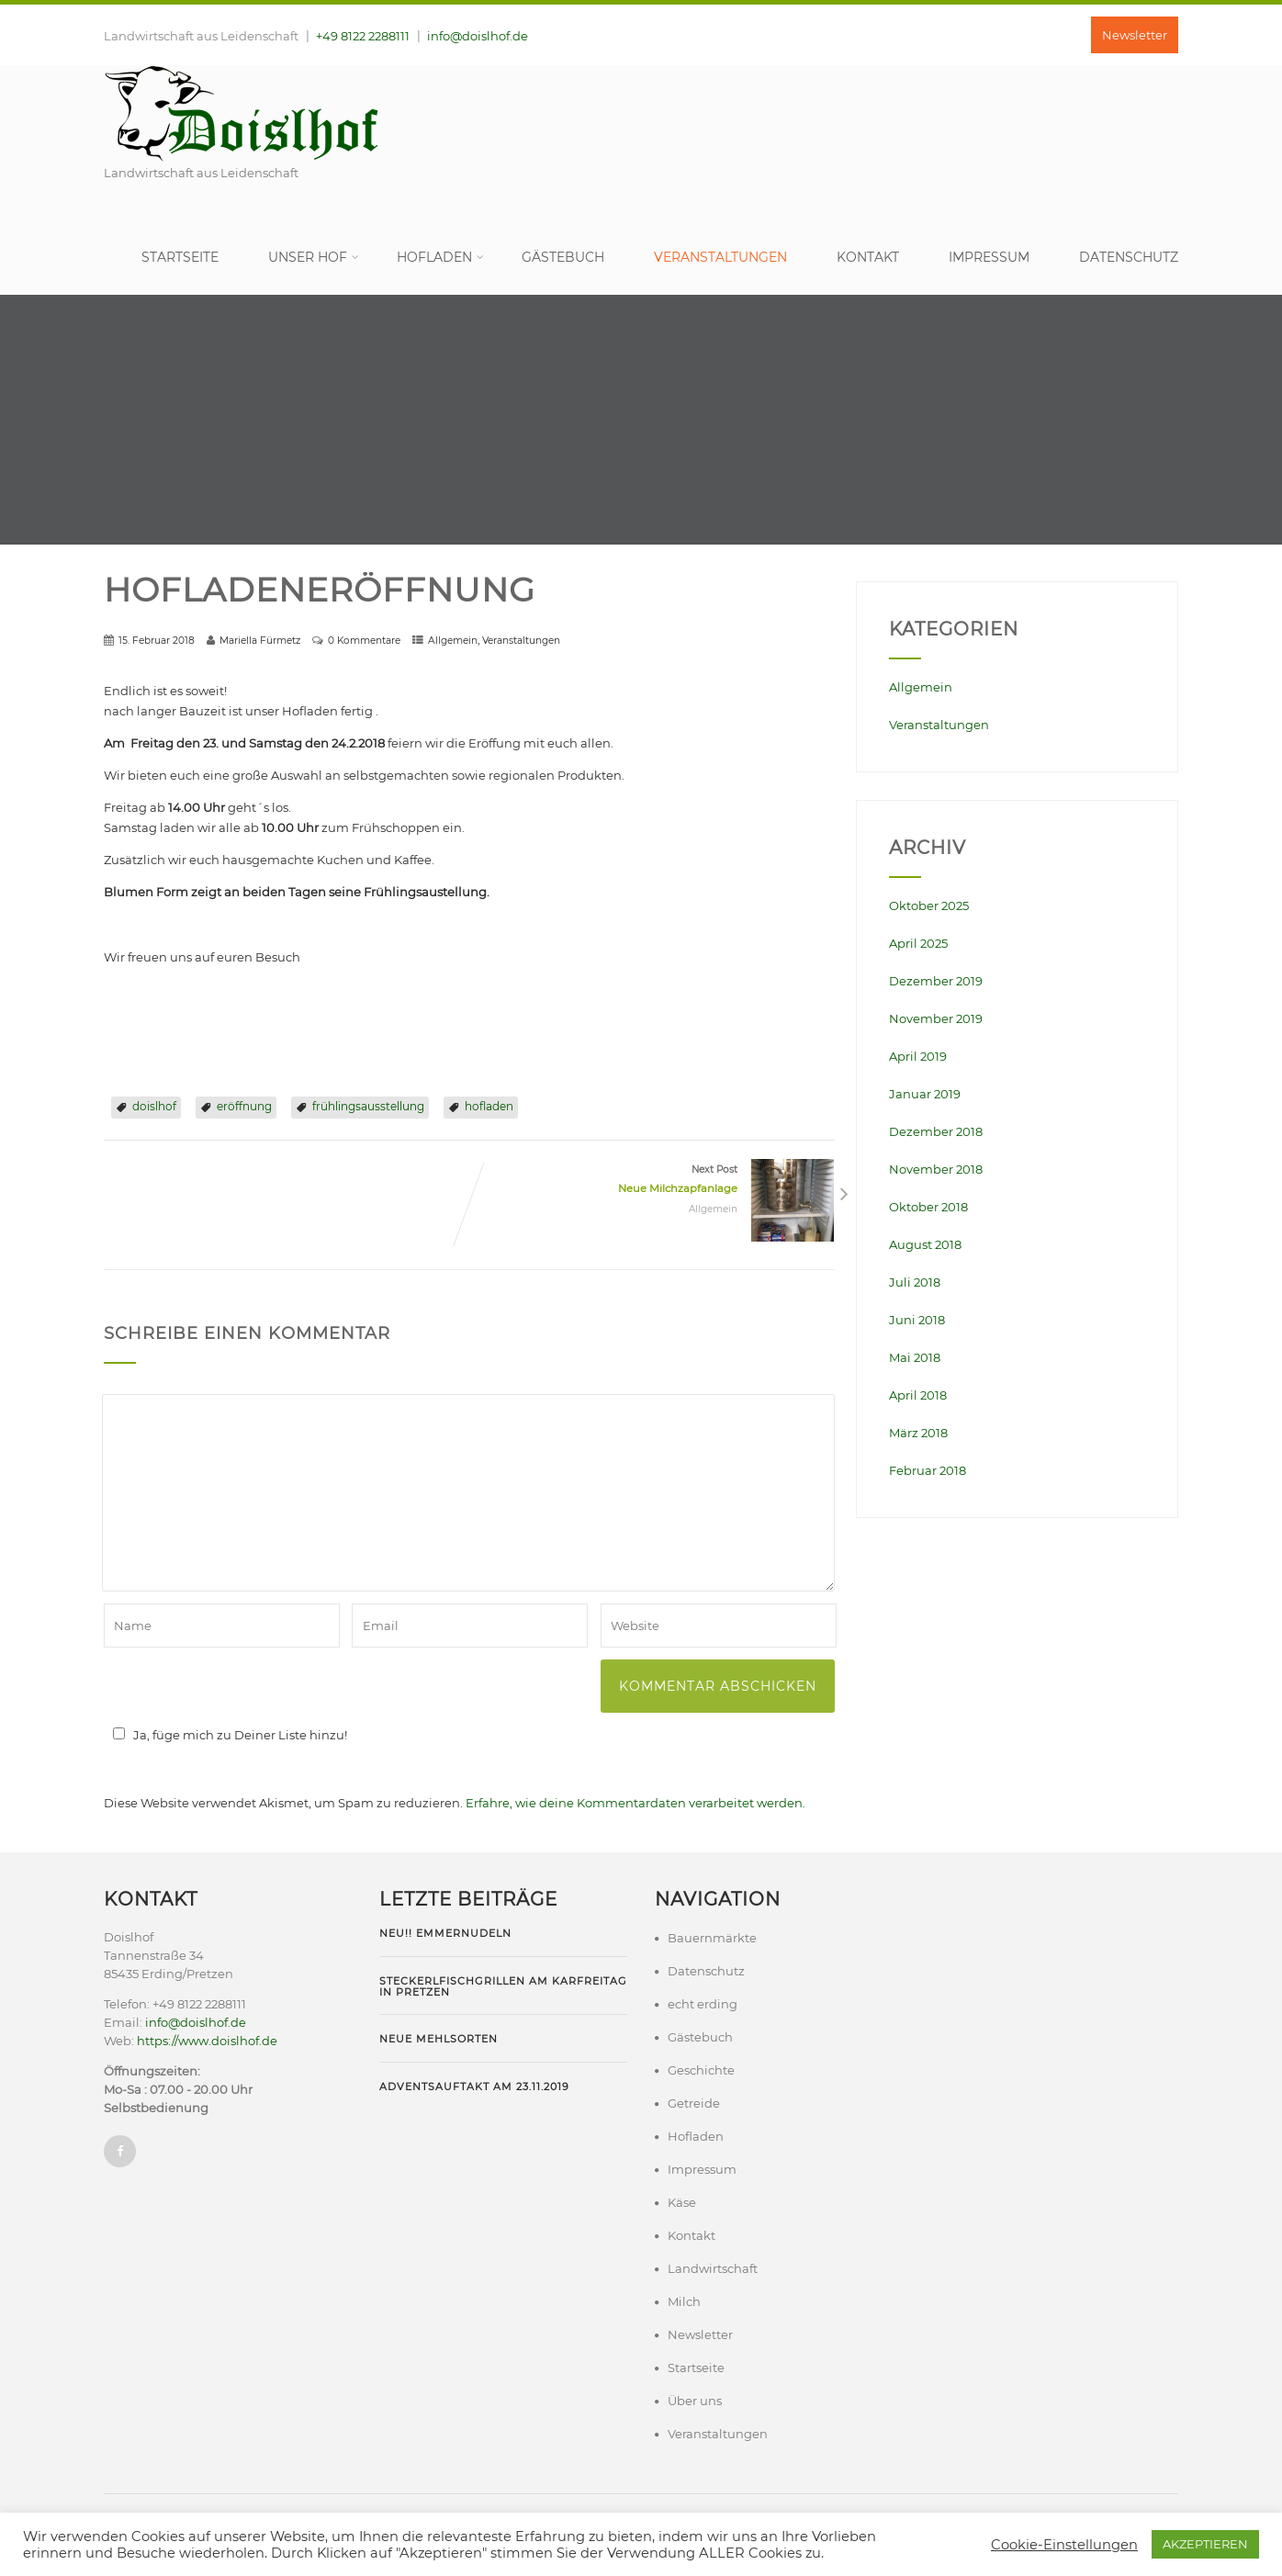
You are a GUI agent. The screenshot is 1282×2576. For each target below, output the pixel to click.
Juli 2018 (914, 1282)
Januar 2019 (925, 1093)
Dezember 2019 (936, 980)
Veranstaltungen (720, 257)
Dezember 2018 (936, 1131)
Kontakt (868, 257)
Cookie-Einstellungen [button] (1064, 2545)
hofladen (489, 1106)
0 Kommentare (364, 641)
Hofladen (440, 257)
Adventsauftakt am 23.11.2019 (474, 2086)
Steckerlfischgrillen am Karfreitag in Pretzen (503, 1986)
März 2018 (918, 1432)
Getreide (694, 2103)
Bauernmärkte (712, 1937)
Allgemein (453, 641)
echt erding (702, 2004)
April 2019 (918, 1056)
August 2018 (925, 1244)
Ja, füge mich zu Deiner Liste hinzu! (227, 1734)
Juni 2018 (917, 1319)
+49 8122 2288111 (363, 35)
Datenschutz (1128, 257)
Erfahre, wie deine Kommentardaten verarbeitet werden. (635, 1802)
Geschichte (701, 2070)
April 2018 (918, 1395)
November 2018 (936, 1169)
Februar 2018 (927, 1470)
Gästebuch (563, 257)
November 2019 (936, 1018)
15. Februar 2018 (156, 641)
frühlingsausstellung (368, 1106)
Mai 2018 (914, 1357)
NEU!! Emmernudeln (445, 1933)
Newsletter (1134, 35)
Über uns (695, 2400)
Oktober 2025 (929, 905)
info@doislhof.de (477, 35)
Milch (684, 2301)
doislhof (154, 1106)
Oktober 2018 (928, 1206)
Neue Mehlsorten (438, 2038)
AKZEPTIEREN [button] (1205, 2544)
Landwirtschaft (713, 2268)
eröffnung (244, 1106)
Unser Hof (313, 257)
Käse (682, 2202)
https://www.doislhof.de (207, 2040)
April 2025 (918, 943)
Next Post (652, 1181)
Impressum (989, 257)
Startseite (180, 257)
